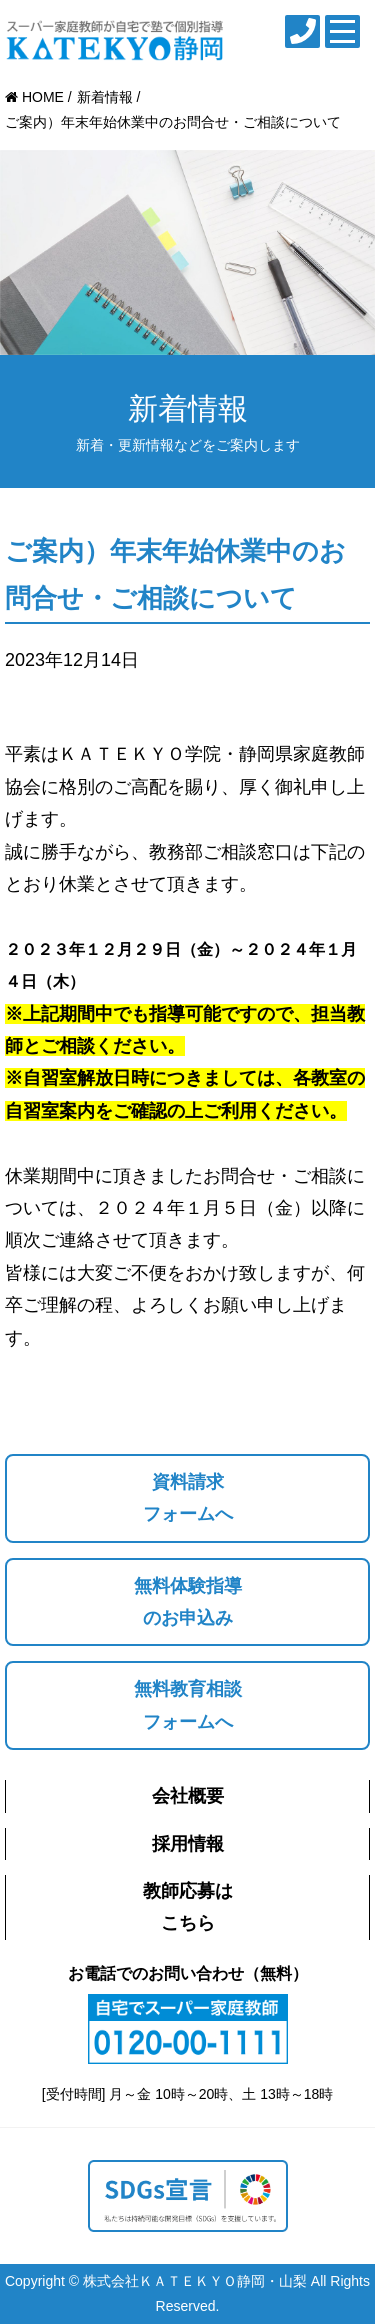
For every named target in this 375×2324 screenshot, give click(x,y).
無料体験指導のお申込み (188, 1602)
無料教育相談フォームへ (188, 1705)
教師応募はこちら (188, 1907)
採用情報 (188, 1844)
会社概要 (188, 1796)
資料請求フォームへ (188, 1498)
